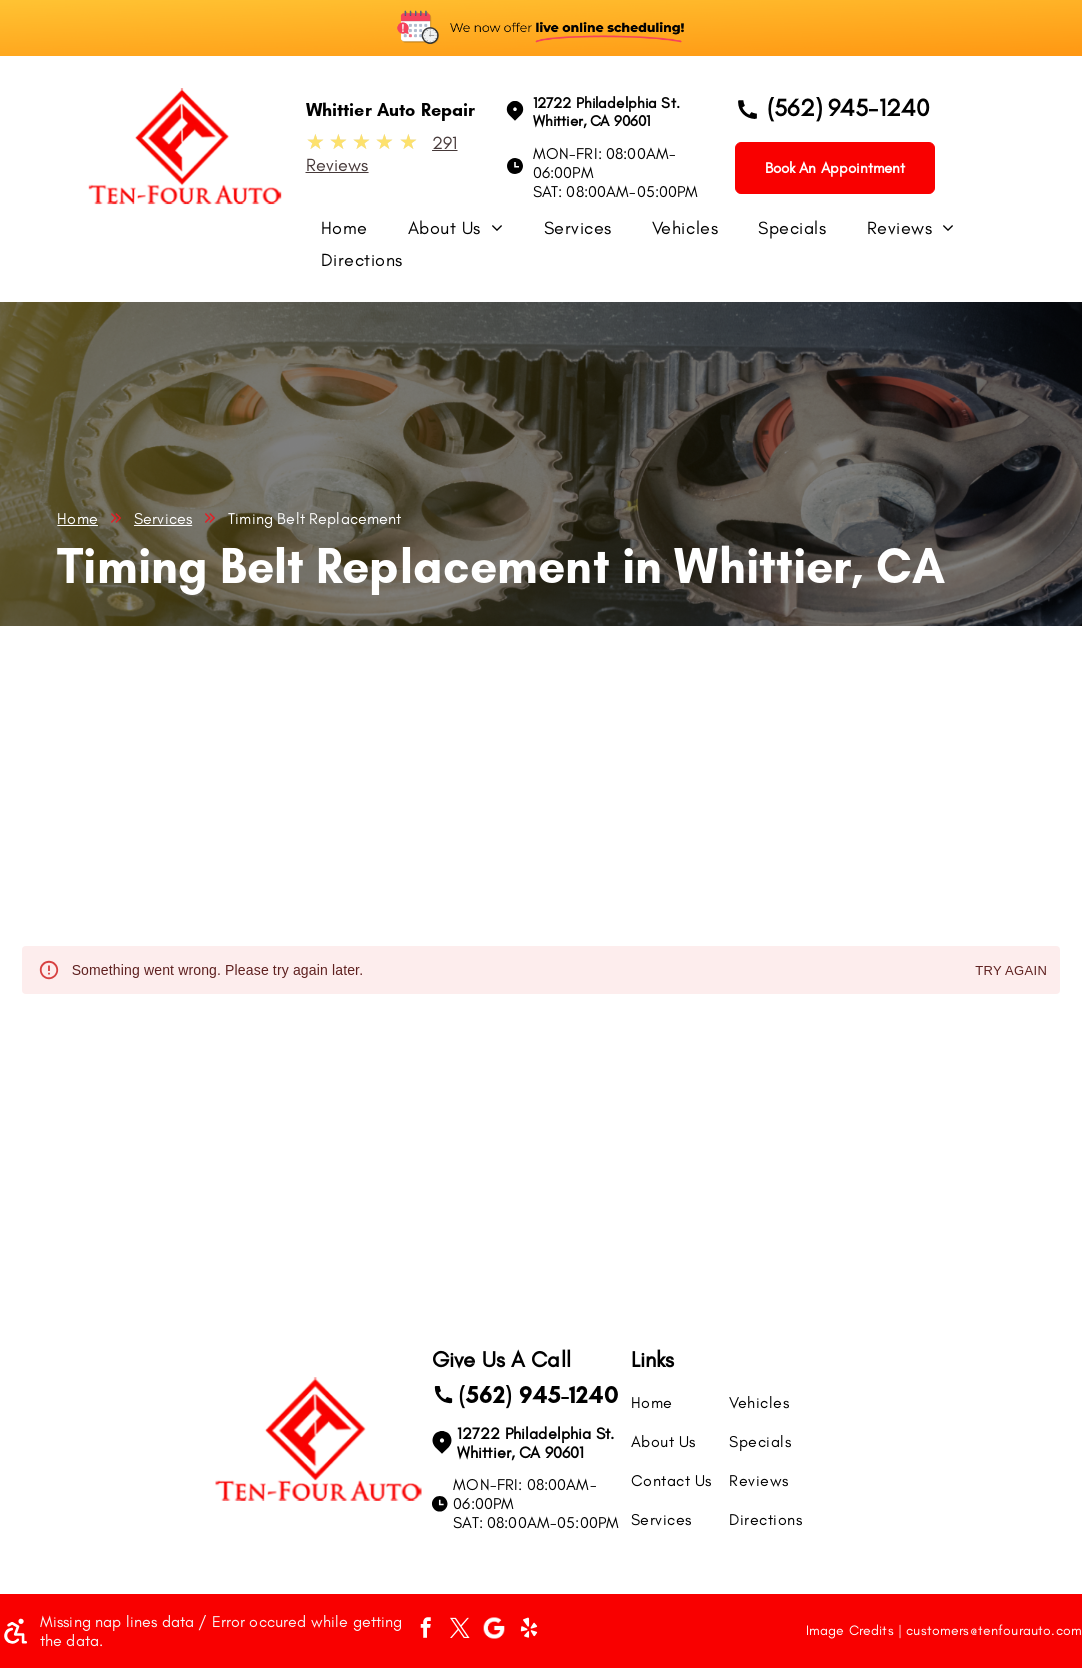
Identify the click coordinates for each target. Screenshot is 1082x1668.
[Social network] (494, 1630)
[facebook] (426, 1630)
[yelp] (529, 1630)
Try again (1011, 971)
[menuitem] (364, 233)
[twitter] (460, 1630)
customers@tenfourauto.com (994, 1630)
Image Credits (850, 1630)
